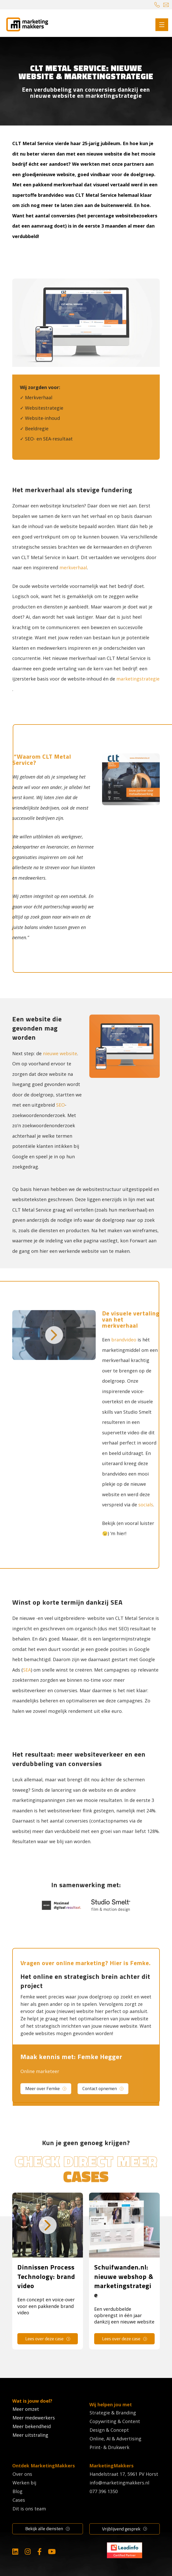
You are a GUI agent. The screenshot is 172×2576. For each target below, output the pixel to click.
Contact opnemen (99, 2109)
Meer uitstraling (30, 2459)
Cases (19, 2520)
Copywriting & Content (115, 2442)
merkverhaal (73, 588)
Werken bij (24, 2503)
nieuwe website (60, 1074)
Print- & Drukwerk (109, 2468)
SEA (27, 1690)
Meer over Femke (42, 2109)
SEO (60, 1126)
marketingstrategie (137, 700)
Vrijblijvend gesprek (121, 2528)
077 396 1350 (104, 2512)
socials (145, 1525)
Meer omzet (26, 2433)
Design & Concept (109, 2451)
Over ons (22, 2494)
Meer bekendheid (32, 2451)
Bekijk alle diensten (44, 2528)
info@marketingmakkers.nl (119, 2503)
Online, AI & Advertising (115, 2459)
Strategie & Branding (113, 2433)
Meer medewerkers (34, 2442)
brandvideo (123, 1360)
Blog (17, 2512)
